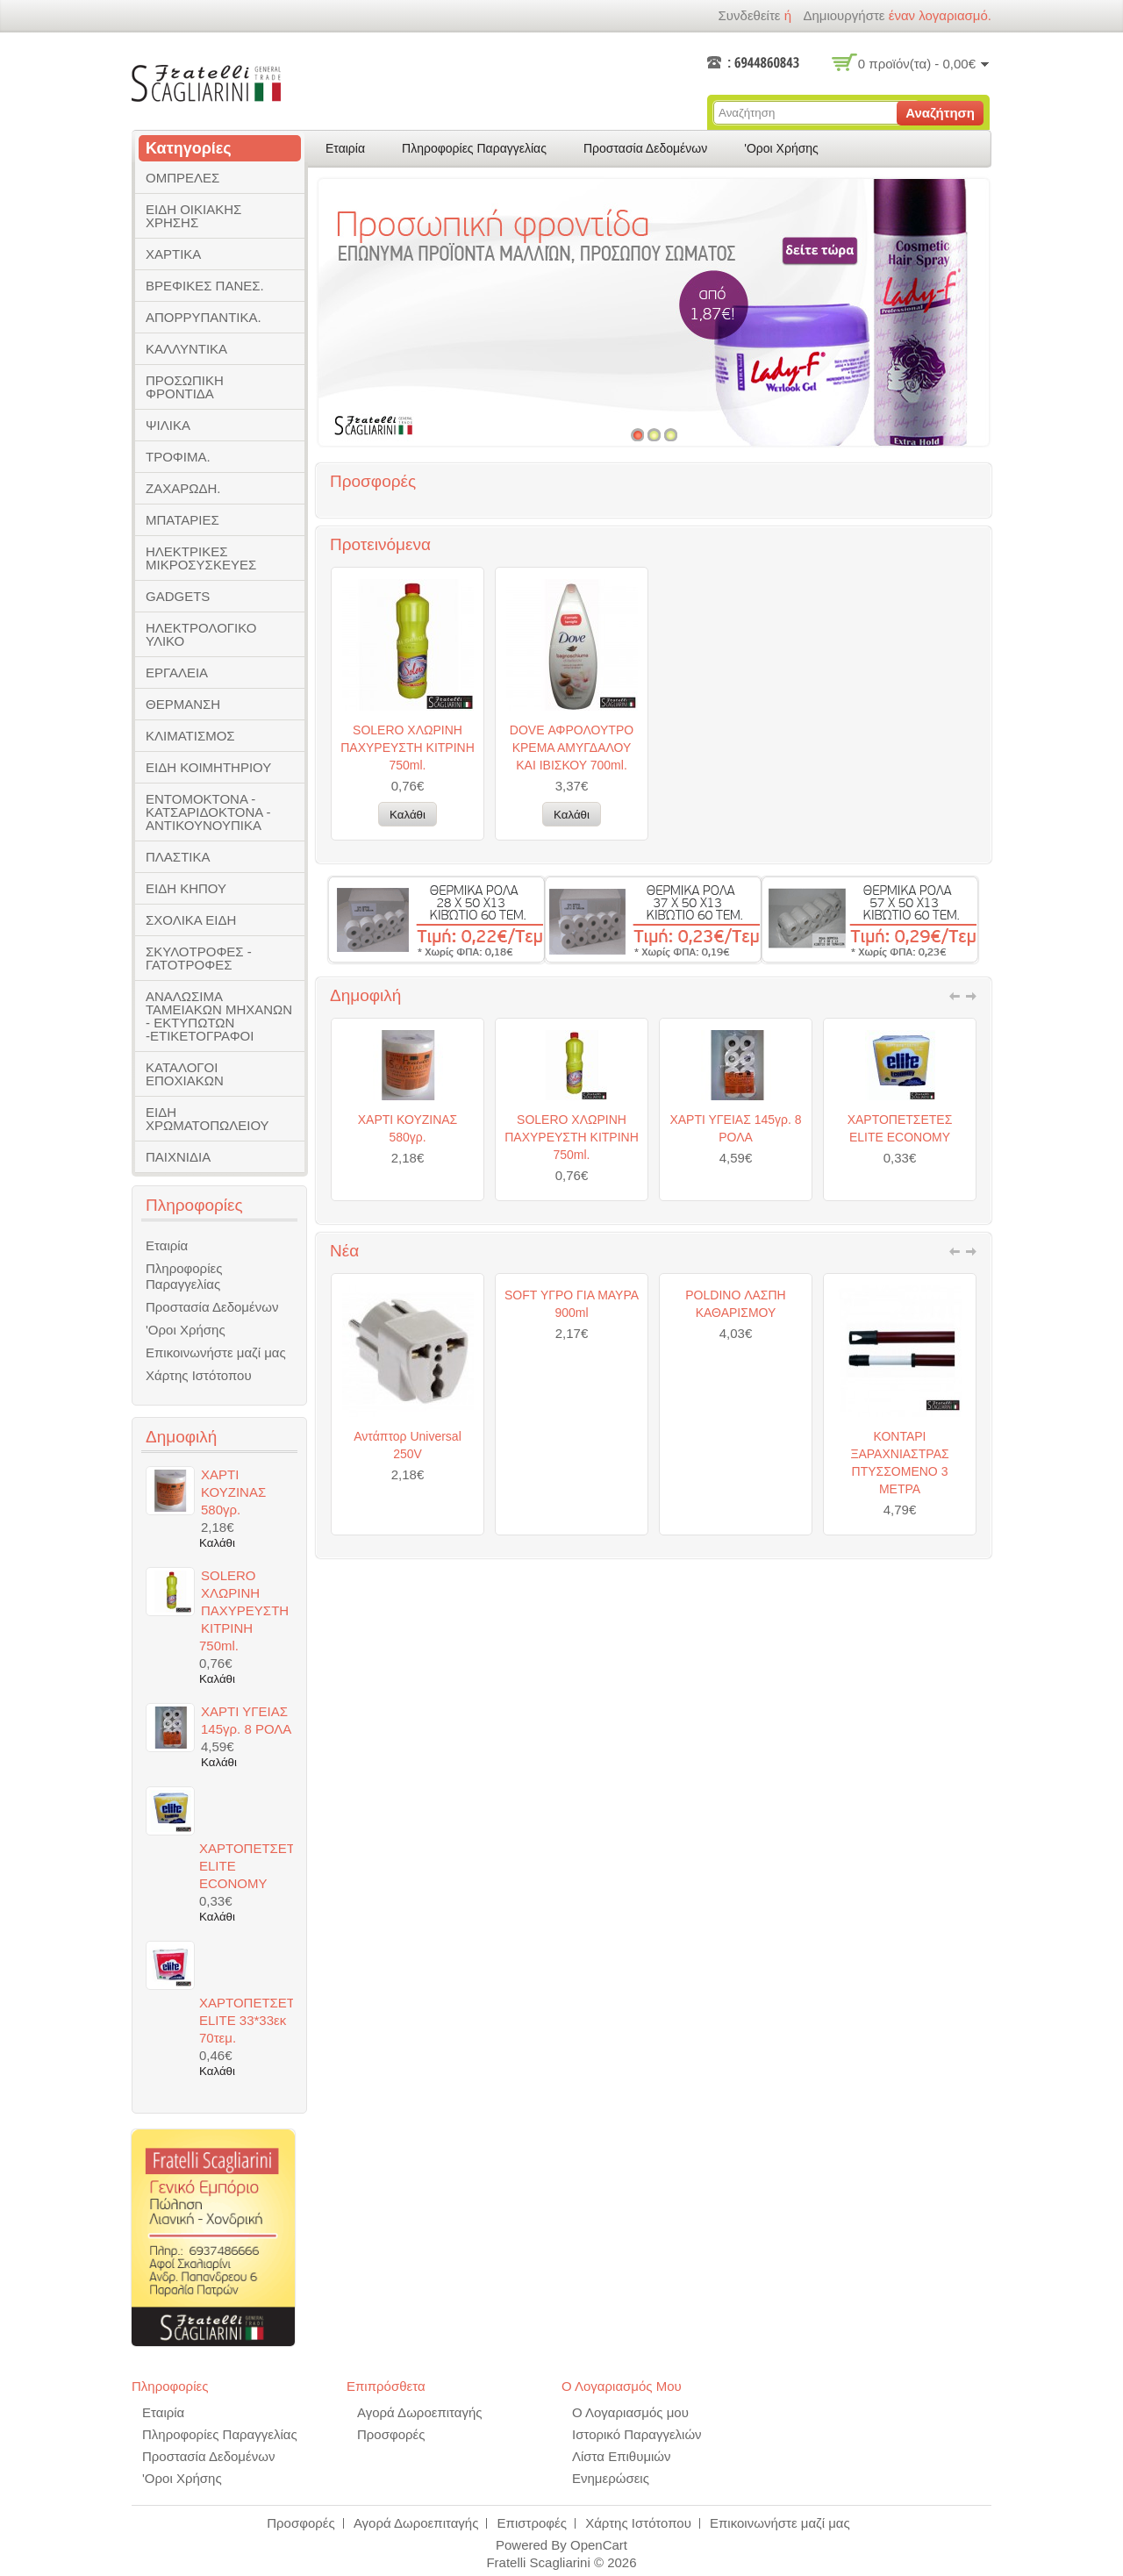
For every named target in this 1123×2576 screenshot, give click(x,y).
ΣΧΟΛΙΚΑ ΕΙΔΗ (191, 919)
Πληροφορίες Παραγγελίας (474, 148)
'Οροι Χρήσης (781, 148)
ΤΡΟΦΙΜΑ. (178, 456)
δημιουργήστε (843, 15)
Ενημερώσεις (610, 2478)
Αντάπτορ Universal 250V (407, 1550)
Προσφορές (391, 2434)
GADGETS (178, 596)
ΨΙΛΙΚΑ (168, 425)
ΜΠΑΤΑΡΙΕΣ (182, 519)
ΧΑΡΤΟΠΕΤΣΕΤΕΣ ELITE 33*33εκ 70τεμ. (246, 2020)
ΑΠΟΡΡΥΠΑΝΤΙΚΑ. (203, 317)
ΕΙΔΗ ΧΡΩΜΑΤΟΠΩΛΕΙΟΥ (207, 1119)
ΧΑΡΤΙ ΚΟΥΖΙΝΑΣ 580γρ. (408, 1233)
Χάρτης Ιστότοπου (199, 1375)
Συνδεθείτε (749, 15)
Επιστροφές (532, 2522)
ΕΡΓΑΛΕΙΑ (177, 672)
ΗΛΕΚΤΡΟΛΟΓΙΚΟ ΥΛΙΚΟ (201, 634)
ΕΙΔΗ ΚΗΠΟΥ (186, 888)
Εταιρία (345, 148)
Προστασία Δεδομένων (645, 148)
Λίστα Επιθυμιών (621, 2456)
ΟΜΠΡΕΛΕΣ (182, 177)
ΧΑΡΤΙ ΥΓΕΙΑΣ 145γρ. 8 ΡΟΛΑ (735, 1233)
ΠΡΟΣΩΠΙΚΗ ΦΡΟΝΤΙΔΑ (185, 387)
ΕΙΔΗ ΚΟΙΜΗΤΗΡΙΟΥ (208, 767)
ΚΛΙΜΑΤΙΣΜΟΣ (190, 735)
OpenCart (598, 2544)
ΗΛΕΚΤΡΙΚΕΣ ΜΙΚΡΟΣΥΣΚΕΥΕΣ (201, 558)
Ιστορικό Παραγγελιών (637, 2434)
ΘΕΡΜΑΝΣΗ (183, 704)
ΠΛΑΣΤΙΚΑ (178, 856)
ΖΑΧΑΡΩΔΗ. (183, 488)
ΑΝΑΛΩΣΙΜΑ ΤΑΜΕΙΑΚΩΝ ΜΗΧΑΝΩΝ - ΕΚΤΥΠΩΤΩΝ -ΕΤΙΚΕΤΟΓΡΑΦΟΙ (219, 1016)
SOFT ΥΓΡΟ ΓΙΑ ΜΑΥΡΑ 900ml (571, 1409)
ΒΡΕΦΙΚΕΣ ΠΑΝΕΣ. (205, 285)
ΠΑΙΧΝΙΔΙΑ (178, 1156)
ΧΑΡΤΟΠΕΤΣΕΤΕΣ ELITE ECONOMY (900, 1233)
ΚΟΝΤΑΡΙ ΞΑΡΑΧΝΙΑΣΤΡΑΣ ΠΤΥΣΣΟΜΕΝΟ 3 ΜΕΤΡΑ (899, 1568)
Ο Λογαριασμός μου (630, 2412)
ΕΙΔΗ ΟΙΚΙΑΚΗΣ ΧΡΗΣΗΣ (193, 216)
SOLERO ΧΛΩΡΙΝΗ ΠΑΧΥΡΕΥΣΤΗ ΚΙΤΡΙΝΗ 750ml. (407, 747)
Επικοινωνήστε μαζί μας (216, 1352)
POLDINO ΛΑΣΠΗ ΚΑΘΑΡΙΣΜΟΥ (735, 1409)
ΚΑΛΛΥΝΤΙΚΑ (186, 348)
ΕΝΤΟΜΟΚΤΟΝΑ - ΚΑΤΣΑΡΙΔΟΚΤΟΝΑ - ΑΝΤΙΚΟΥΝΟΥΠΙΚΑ (208, 812)
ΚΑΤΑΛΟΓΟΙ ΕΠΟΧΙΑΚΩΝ (185, 1074)
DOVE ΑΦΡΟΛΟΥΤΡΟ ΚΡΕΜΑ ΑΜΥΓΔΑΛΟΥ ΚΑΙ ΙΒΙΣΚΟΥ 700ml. (571, 747)
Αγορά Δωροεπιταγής (420, 2412)
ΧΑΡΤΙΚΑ (173, 254)
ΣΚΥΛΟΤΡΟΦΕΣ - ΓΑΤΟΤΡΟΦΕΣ (199, 958)
